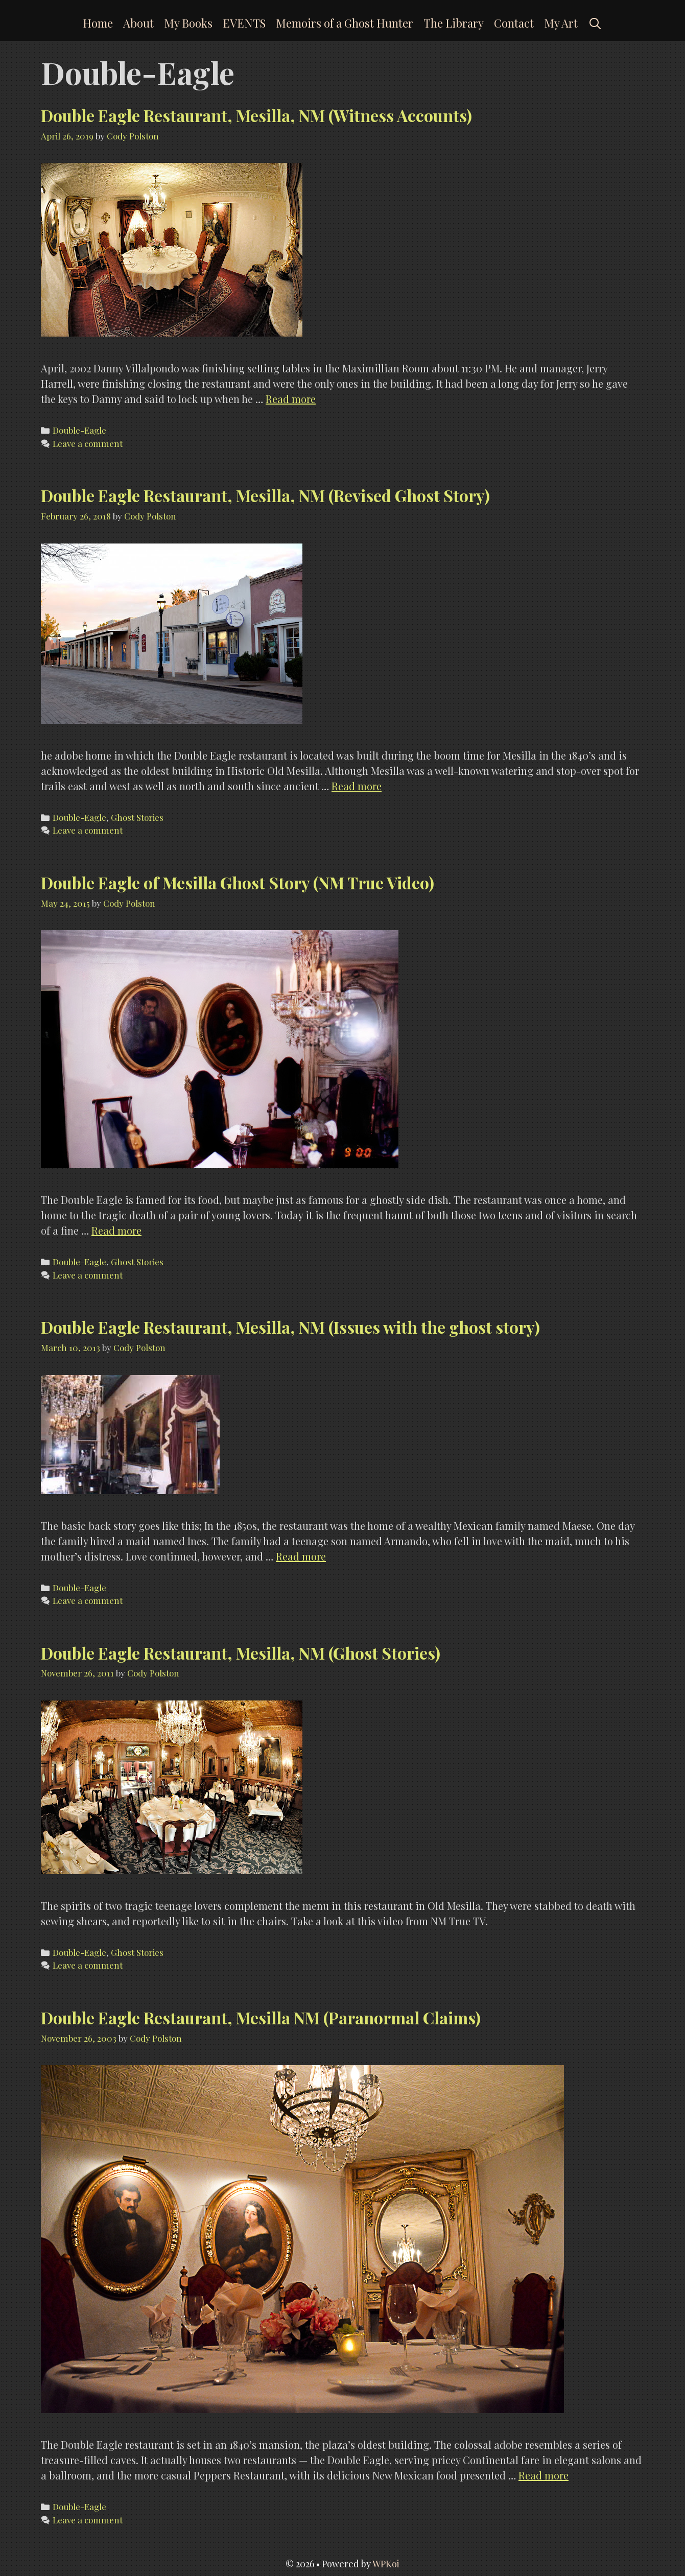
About (138, 23)
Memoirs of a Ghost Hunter (344, 23)
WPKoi (385, 2564)
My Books (188, 23)
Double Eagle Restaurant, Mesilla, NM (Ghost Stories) (240, 1653)
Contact (514, 23)
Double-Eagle (79, 430)
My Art (561, 23)
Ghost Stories (137, 817)
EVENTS (244, 23)
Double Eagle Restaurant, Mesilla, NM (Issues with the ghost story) (290, 1327)
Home (98, 23)
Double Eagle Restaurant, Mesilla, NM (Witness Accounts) (256, 115)
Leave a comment (88, 443)
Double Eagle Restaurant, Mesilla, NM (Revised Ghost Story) (265, 495)
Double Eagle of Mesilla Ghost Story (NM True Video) (237, 882)
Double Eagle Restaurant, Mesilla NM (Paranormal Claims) (261, 2017)
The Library (453, 23)
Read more (291, 399)
